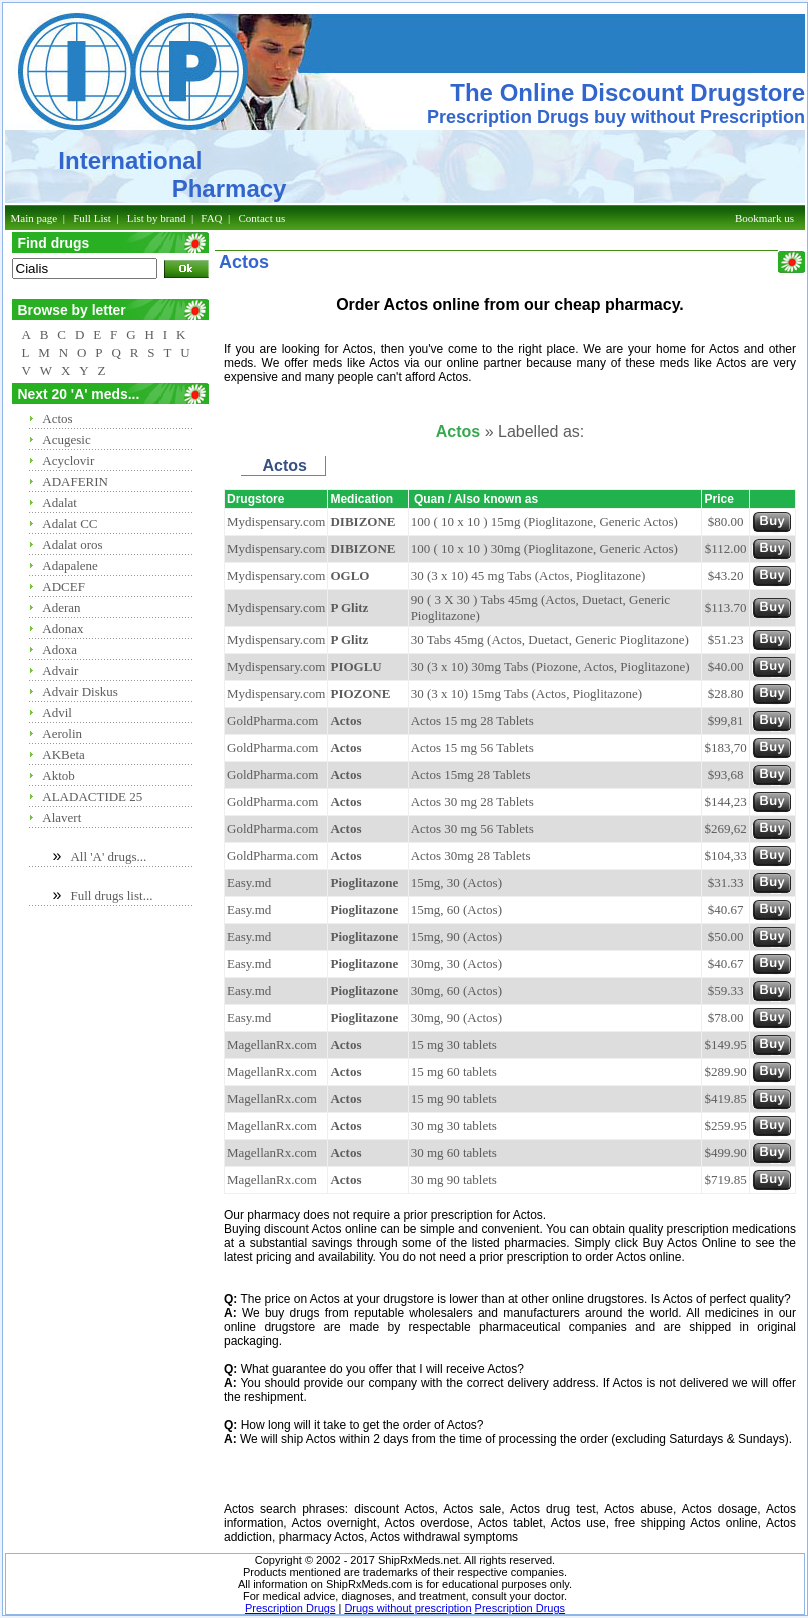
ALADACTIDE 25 (92, 796)
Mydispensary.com (276, 521)
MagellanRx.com (272, 1044)
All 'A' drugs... (108, 856)
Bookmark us (764, 218)
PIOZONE (360, 693)
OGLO (349, 575)
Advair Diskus (79, 691)
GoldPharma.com (272, 720)
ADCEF (63, 586)
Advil (57, 712)
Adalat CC (69, 523)
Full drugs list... (111, 895)
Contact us (262, 218)
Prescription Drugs (290, 1608)
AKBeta (63, 754)
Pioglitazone (364, 882)
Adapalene (70, 565)
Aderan (61, 607)
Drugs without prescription (407, 1608)
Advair (60, 670)
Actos (57, 418)
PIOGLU (355, 666)
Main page (34, 218)
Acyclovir (68, 460)
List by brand (156, 218)
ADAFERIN (75, 481)
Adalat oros (72, 544)
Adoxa (59, 649)
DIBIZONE (362, 521)
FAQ (211, 218)
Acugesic (66, 439)
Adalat (59, 502)
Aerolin (62, 733)
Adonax (62, 628)
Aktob (58, 775)
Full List (92, 218)
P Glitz (349, 607)
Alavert (61, 817)
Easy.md (249, 882)
